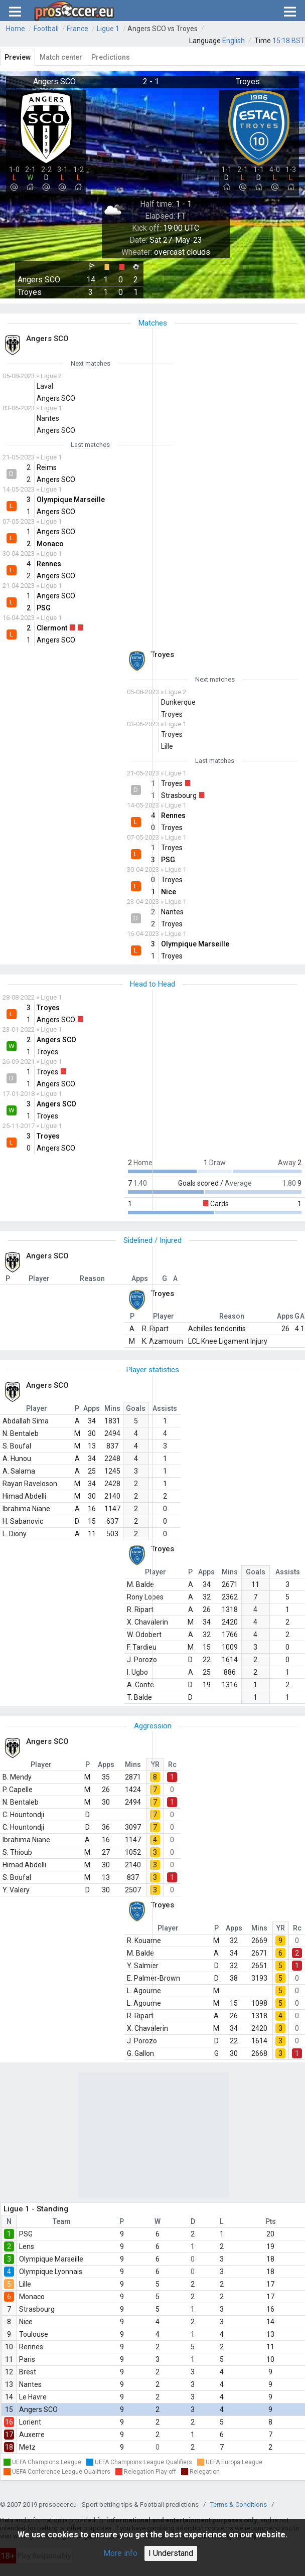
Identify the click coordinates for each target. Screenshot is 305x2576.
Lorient (30, 2422)
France (77, 29)
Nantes (30, 2384)
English (233, 41)
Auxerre (32, 2435)
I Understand (170, 2553)
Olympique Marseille (51, 2259)
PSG (26, 2234)
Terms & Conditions (238, 2504)
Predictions (110, 57)
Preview (18, 57)
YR (155, 1764)
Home (15, 29)
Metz (27, 2447)
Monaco (32, 2297)
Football (46, 29)
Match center (61, 57)
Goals (135, 1408)
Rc (172, 1764)
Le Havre (33, 2397)
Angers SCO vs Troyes (162, 29)
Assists (164, 1408)
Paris (27, 2359)
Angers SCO (38, 2409)
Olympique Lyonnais (50, 2272)
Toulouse (33, 2334)
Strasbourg (37, 2309)
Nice (26, 2322)
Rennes (31, 2347)
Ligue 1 (108, 29)
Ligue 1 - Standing (36, 2208)
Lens (26, 2246)
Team (62, 2221)
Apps (91, 1408)
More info (120, 2553)
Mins (112, 1408)
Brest (27, 2372)
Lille (25, 2284)
